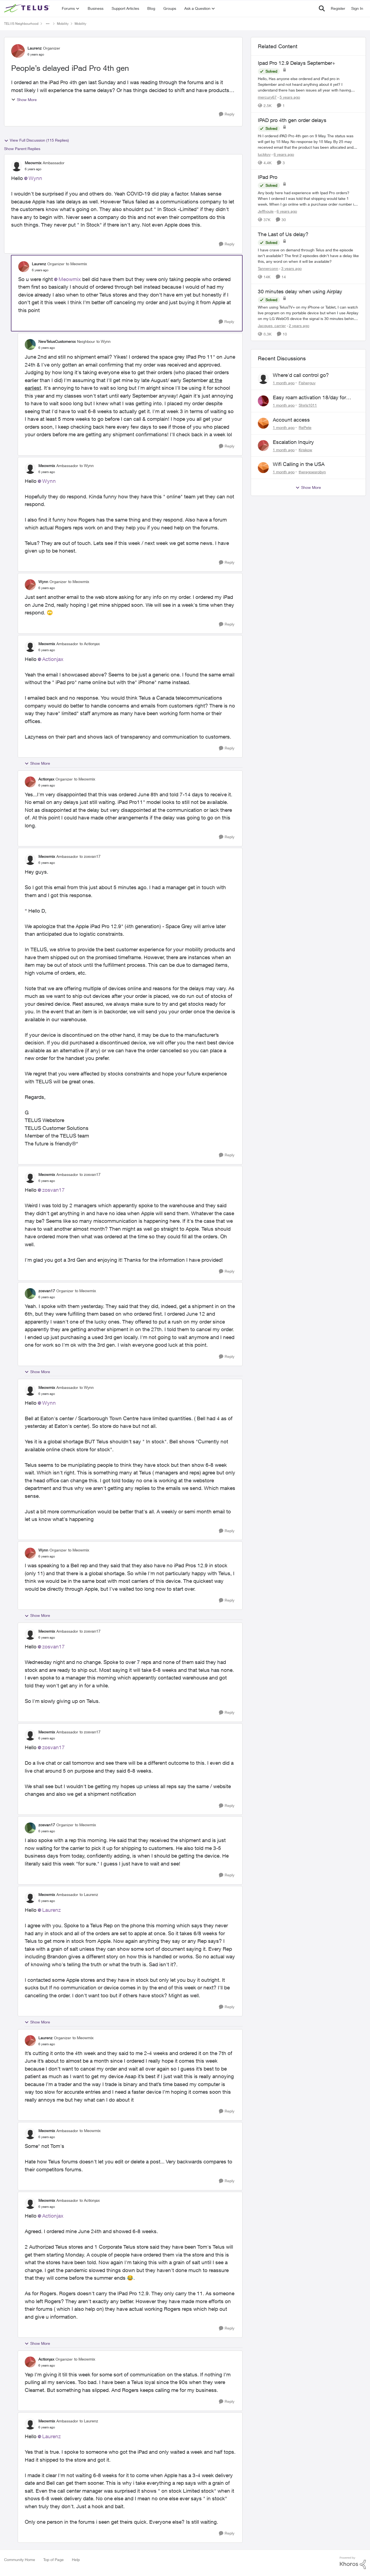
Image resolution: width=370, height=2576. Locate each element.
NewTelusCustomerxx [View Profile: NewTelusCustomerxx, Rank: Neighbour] (57, 341)
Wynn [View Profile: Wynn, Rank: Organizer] (43, 581)
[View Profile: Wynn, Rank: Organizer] (30, 584)
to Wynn (103, 341)
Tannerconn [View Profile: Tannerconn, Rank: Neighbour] (268, 268)
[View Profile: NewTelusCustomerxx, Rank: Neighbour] (30, 344)
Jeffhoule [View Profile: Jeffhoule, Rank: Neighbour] (266, 211)
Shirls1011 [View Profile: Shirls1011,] (308, 405)
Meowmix (70, 279)
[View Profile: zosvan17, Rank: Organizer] (30, 1293)
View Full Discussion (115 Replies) (36, 140)
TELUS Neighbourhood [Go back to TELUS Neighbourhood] (21, 24)
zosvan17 (53, 1190)
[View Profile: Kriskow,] (263, 445)
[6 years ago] (283, 154)
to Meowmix (76, 263)
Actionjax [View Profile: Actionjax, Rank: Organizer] (46, 779)
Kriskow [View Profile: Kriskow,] (305, 449)
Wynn (35, 178)
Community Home (19, 2559)
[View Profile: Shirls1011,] (263, 400)
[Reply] (227, 114)
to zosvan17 (89, 856)
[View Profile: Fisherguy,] (263, 378)
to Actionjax (89, 643)
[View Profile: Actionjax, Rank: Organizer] (30, 781)
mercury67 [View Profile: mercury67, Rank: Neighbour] (267, 97)
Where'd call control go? (301, 375)
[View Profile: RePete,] (263, 423)
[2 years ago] (298, 325)
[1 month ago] (284, 383)
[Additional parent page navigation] (47, 24)
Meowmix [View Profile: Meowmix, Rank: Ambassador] (33, 162)
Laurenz (51, 1910)
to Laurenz (88, 1894)
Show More (24, 99)
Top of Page (53, 2559)
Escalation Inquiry (293, 442)
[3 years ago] (290, 268)
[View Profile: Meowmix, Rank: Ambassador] (16, 165)
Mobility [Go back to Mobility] (63, 24)
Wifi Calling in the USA (299, 464)
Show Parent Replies (22, 148)
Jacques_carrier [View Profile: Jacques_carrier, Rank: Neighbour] (272, 325)
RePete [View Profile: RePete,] (305, 427)
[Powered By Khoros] (353, 2563)
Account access (291, 420)
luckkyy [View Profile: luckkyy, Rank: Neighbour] (264, 154)
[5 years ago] (289, 97)
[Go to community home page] (27, 8)
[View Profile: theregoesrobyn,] (263, 467)
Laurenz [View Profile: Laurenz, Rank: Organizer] (34, 48)
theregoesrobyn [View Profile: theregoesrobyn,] (312, 472)
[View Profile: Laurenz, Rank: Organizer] (18, 51)
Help (76, 2559)
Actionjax (52, 659)
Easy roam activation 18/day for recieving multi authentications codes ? (316, 397)
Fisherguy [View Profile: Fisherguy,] (307, 382)
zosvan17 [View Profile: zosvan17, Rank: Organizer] (46, 1290)
